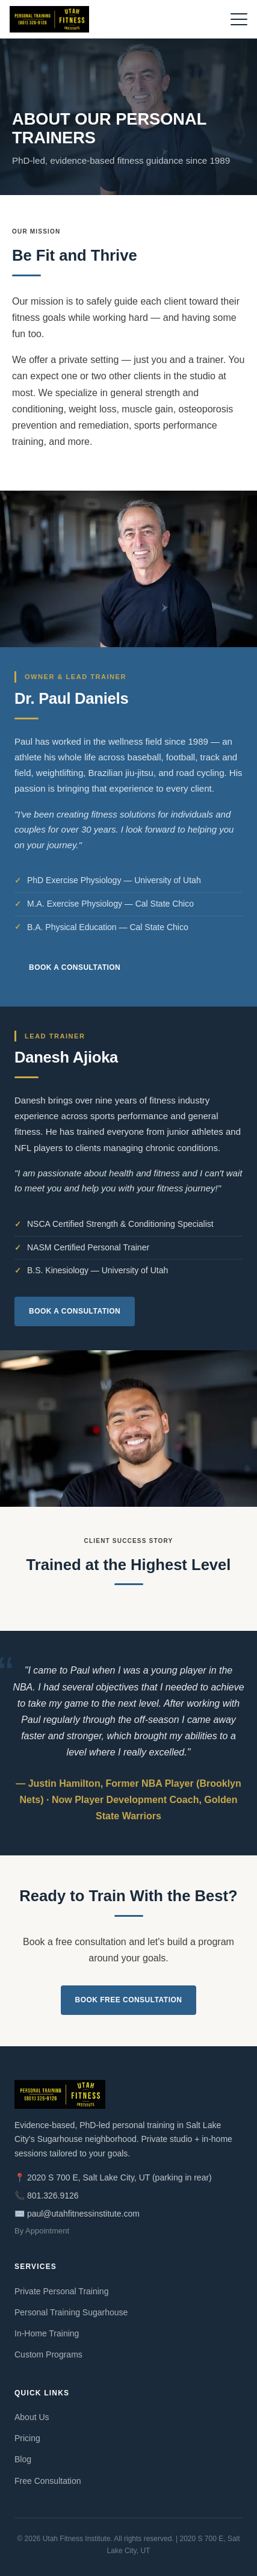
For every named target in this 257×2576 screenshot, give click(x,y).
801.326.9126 (53, 2195)
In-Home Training (46, 2333)
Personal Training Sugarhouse (71, 2312)
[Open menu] (239, 19)
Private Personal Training (61, 2291)
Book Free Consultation (128, 2000)
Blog (22, 2459)
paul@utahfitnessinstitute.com (83, 2213)
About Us (31, 2417)
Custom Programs (48, 2354)
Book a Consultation (74, 967)
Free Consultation (47, 2481)
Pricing (27, 2438)
